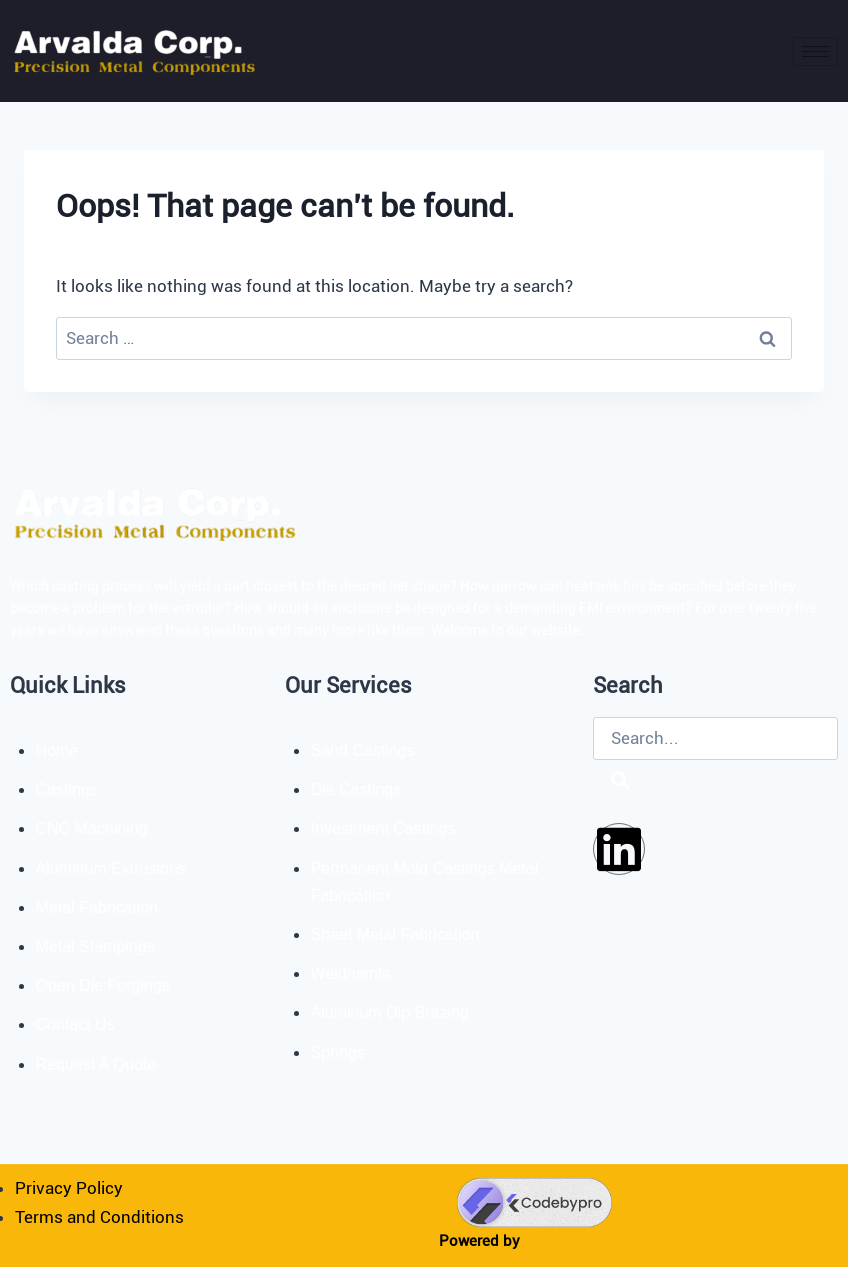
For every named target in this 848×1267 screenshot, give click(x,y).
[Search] (620, 781)
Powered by (479, 1241)
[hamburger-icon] (815, 51)
